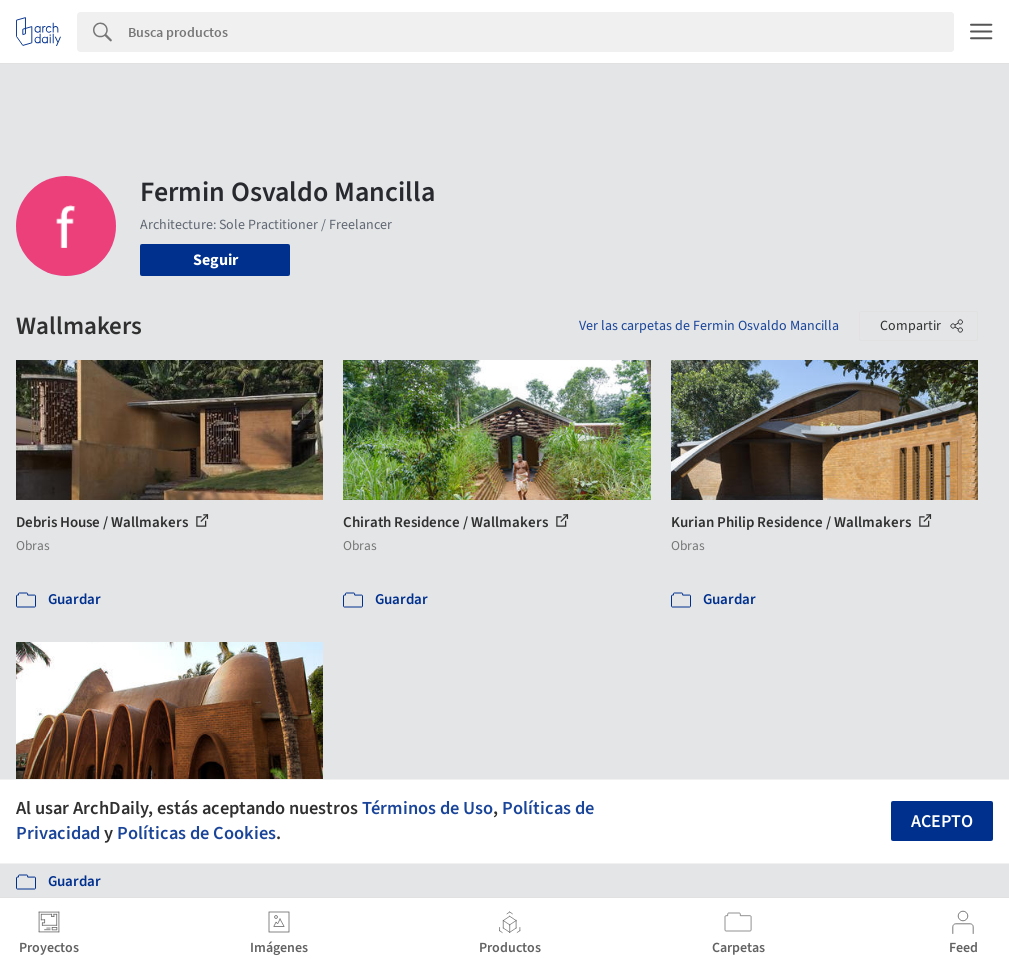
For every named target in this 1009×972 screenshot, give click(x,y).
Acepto (942, 821)
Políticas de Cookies (196, 833)
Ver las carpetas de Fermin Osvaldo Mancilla (709, 326)
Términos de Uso (427, 808)
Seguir (215, 260)
